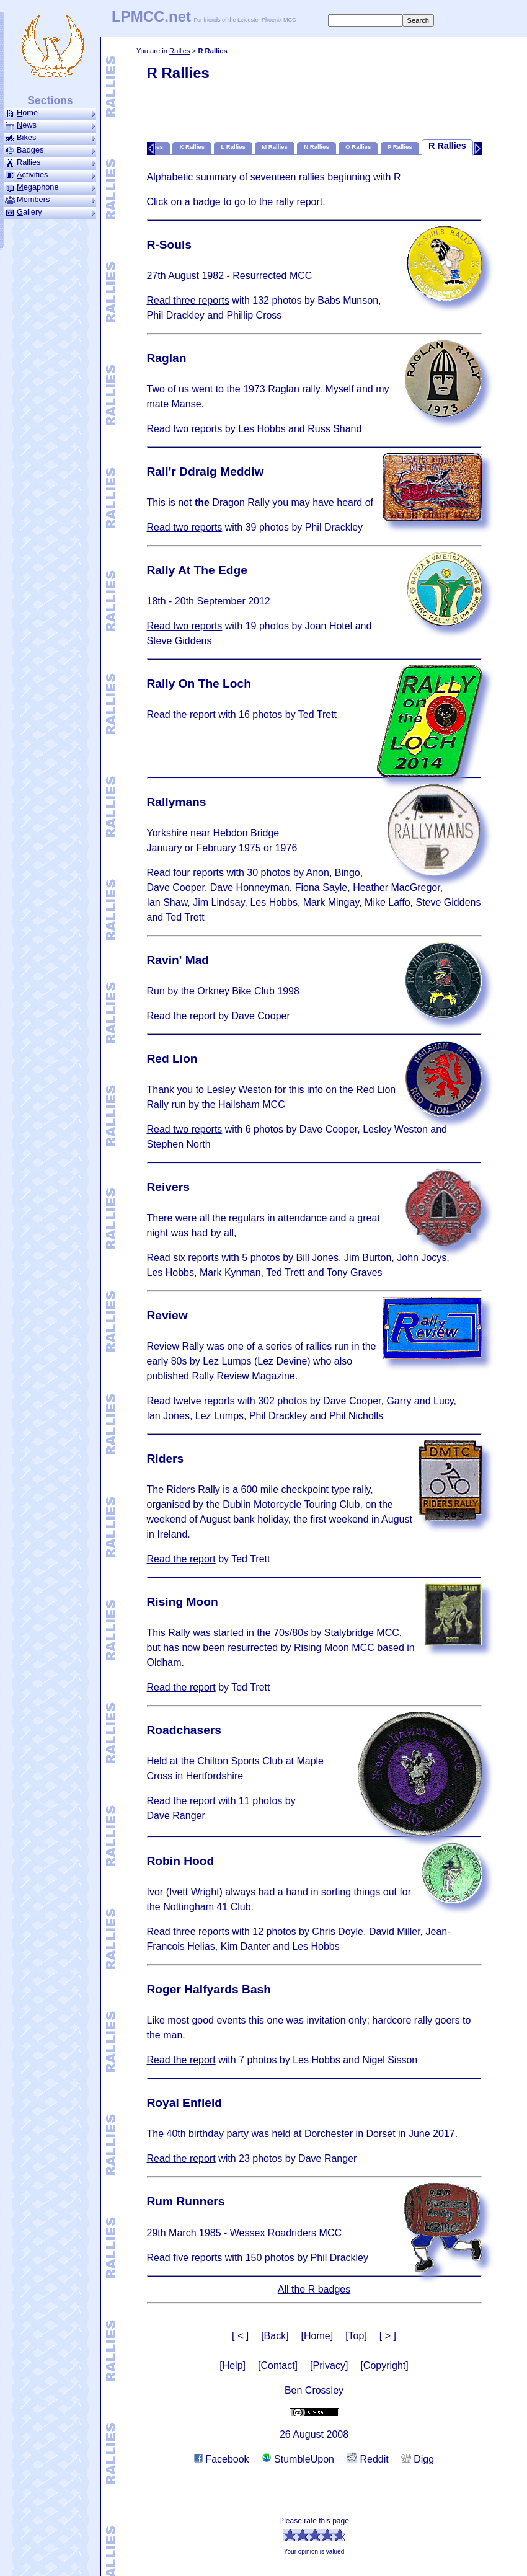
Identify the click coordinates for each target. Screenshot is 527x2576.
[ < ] (240, 2335)
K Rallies (192, 146)
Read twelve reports (191, 1401)
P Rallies (400, 146)
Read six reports (183, 1257)
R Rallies (447, 146)
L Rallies (233, 146)
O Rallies (358, 146)
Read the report (181, 714)
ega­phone (50, 187)
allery (50, 212)
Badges (50, 150)
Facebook (221, 2459)
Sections (50, 100)
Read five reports (185, 2257)
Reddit (368, 2459)
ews (50, 125)
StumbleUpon (298, 2459)
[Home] (317, 2335)
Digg (417, 2459)
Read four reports (185, 872)
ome (50, 113)
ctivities (50, 175)
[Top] (356, 2335)
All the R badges (314, 2289)
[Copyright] (384, 2365)
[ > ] (387, 2335)
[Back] (274, 2335)
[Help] (232, 2365)
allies (50, 162)
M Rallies (275, 146)
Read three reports (188, 300)
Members (50, 200)
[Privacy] (329, 2365)
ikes (50, 138)
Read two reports (185, 428)
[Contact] (278, 2365)
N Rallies (316, 146)
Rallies (179, 51)
